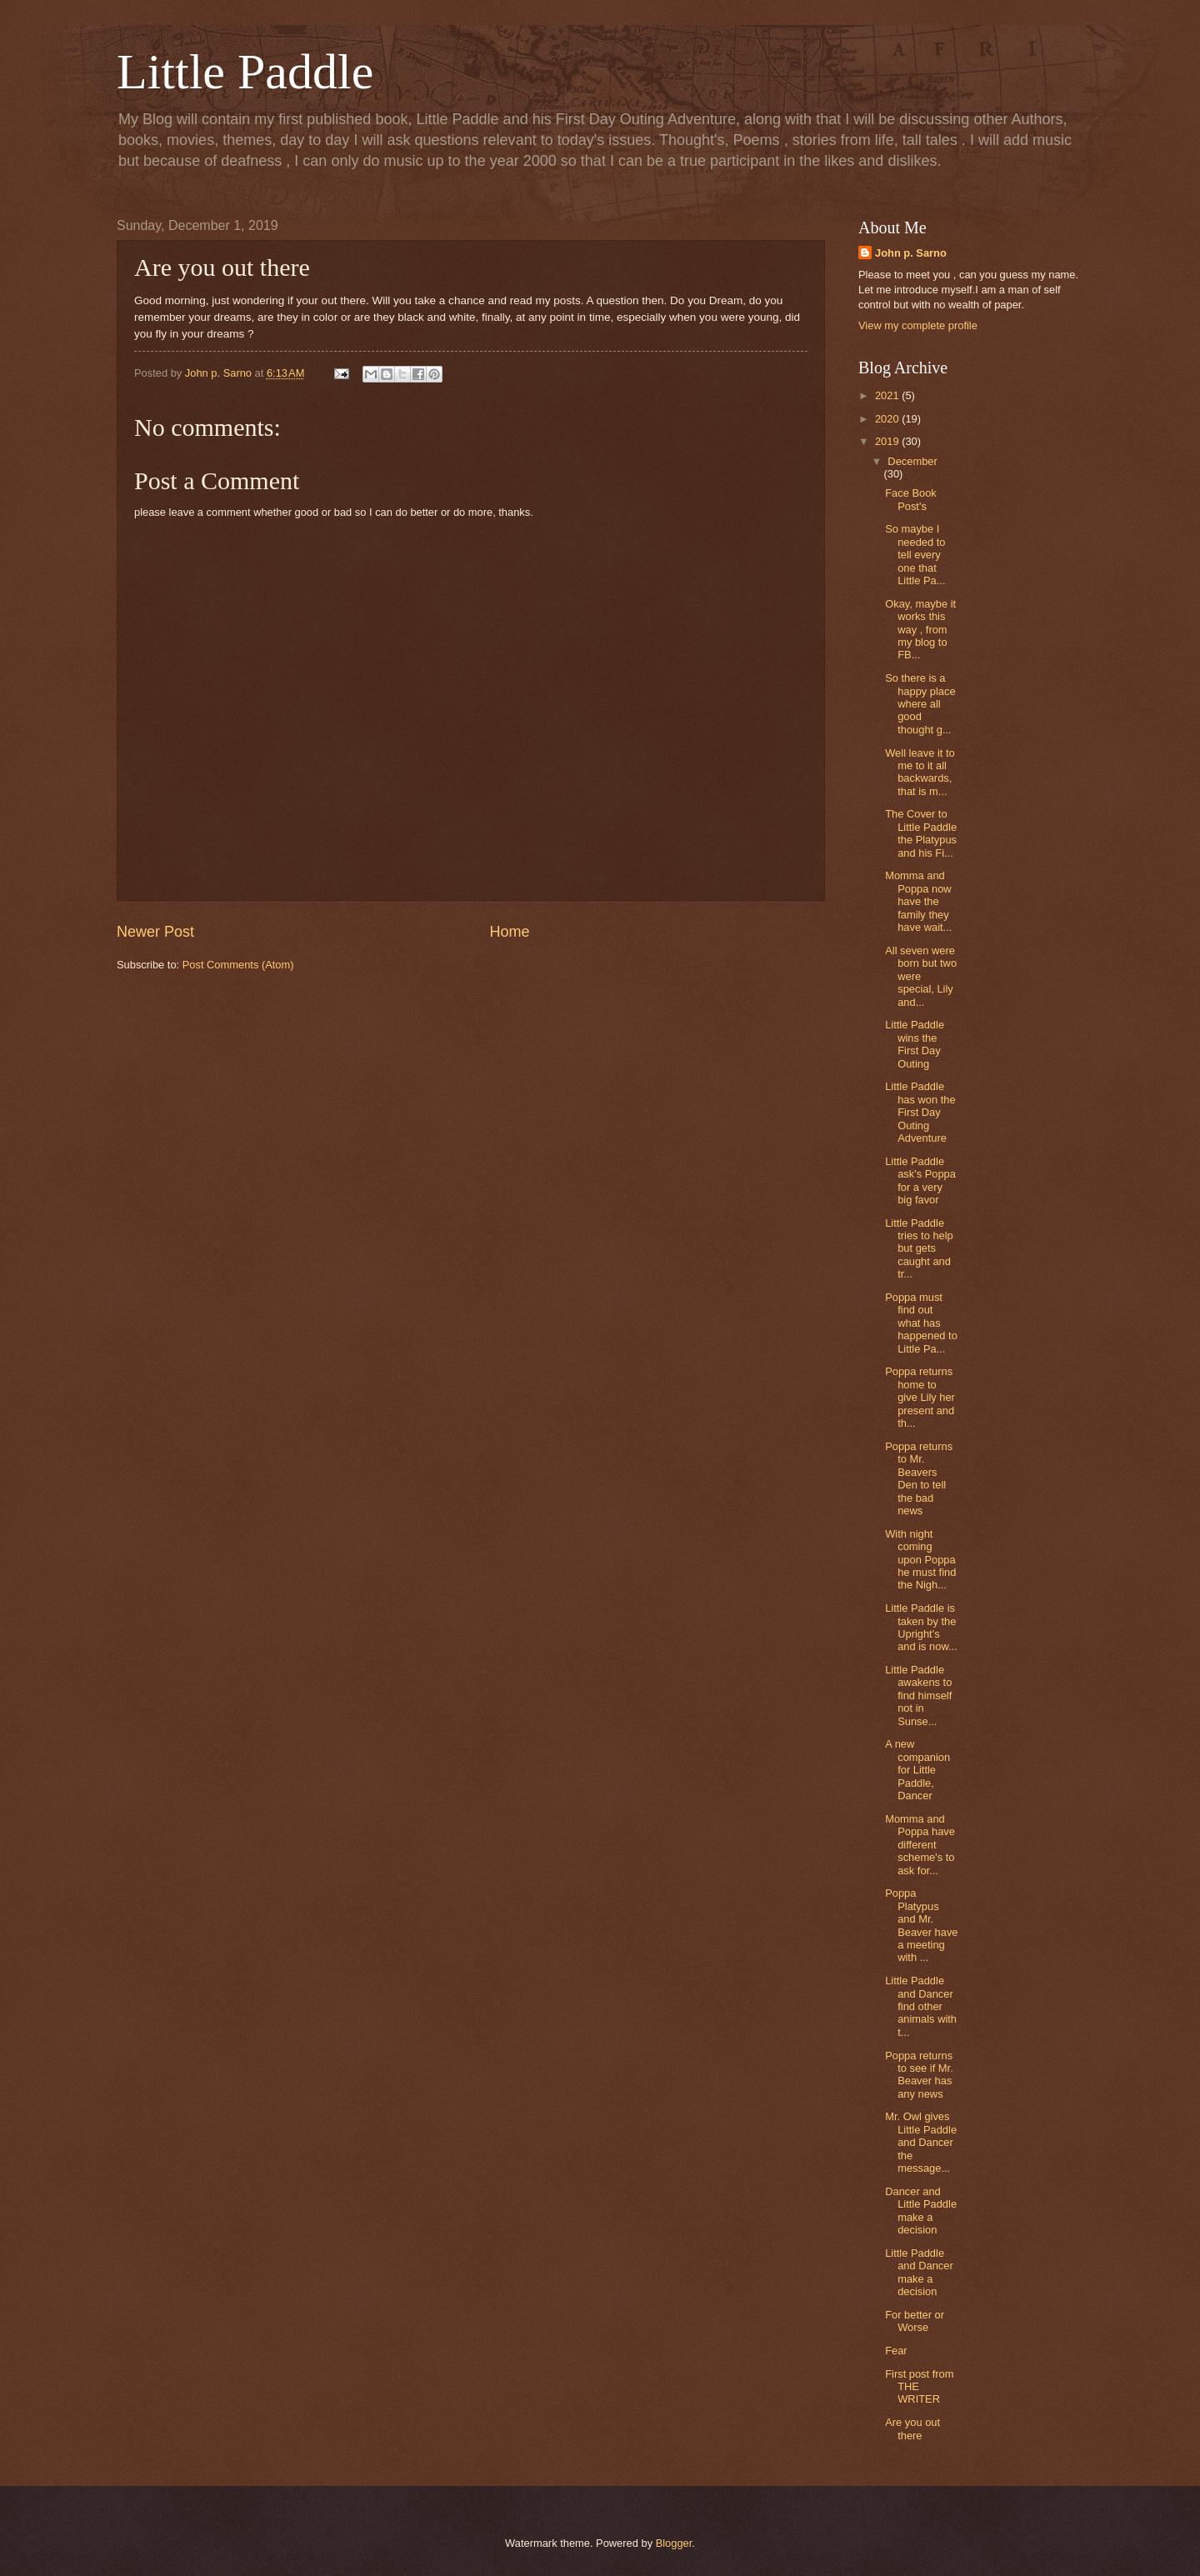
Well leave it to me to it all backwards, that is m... (920, 772)
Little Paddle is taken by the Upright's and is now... (921, 1627)
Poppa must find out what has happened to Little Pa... (921, 1323)
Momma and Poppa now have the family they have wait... (918, 901)
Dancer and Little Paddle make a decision (921, 2210)
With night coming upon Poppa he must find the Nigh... (920, 1560)
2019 (888, 441)
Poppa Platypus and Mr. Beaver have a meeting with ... (921, 1925)
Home (510, 931)
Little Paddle (245, 71)
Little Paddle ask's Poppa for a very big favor (920, 1180)
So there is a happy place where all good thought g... (920, 704)
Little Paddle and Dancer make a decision (919, 2272)
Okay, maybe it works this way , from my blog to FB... (920, 630)
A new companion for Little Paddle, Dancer (917, 1770)
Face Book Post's (911, 499)
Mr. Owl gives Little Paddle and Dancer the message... (921, 2142)
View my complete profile (918, 325)
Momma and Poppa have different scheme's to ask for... (920, 1845)
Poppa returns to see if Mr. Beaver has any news (919, 2074)
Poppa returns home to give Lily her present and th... (920, 1397)
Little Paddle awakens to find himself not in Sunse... (918, 1695)
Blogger (674, 2543)
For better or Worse (914, 2320)
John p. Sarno (911, 253)
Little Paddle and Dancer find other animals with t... (921, 2006)
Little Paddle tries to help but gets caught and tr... (919, 1249)
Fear (896, 2350)
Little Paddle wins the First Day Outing (914, 1043)
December (912, 461)
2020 (888, 419)
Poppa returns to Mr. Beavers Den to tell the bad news (918, 1478)
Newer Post (155, 931)
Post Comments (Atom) (238, 964)
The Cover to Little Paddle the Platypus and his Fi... (921, 833)
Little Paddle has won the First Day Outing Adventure (920, 1112)
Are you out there (912, 2428)
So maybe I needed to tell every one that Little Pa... (915, 555)
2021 (888, 395)
